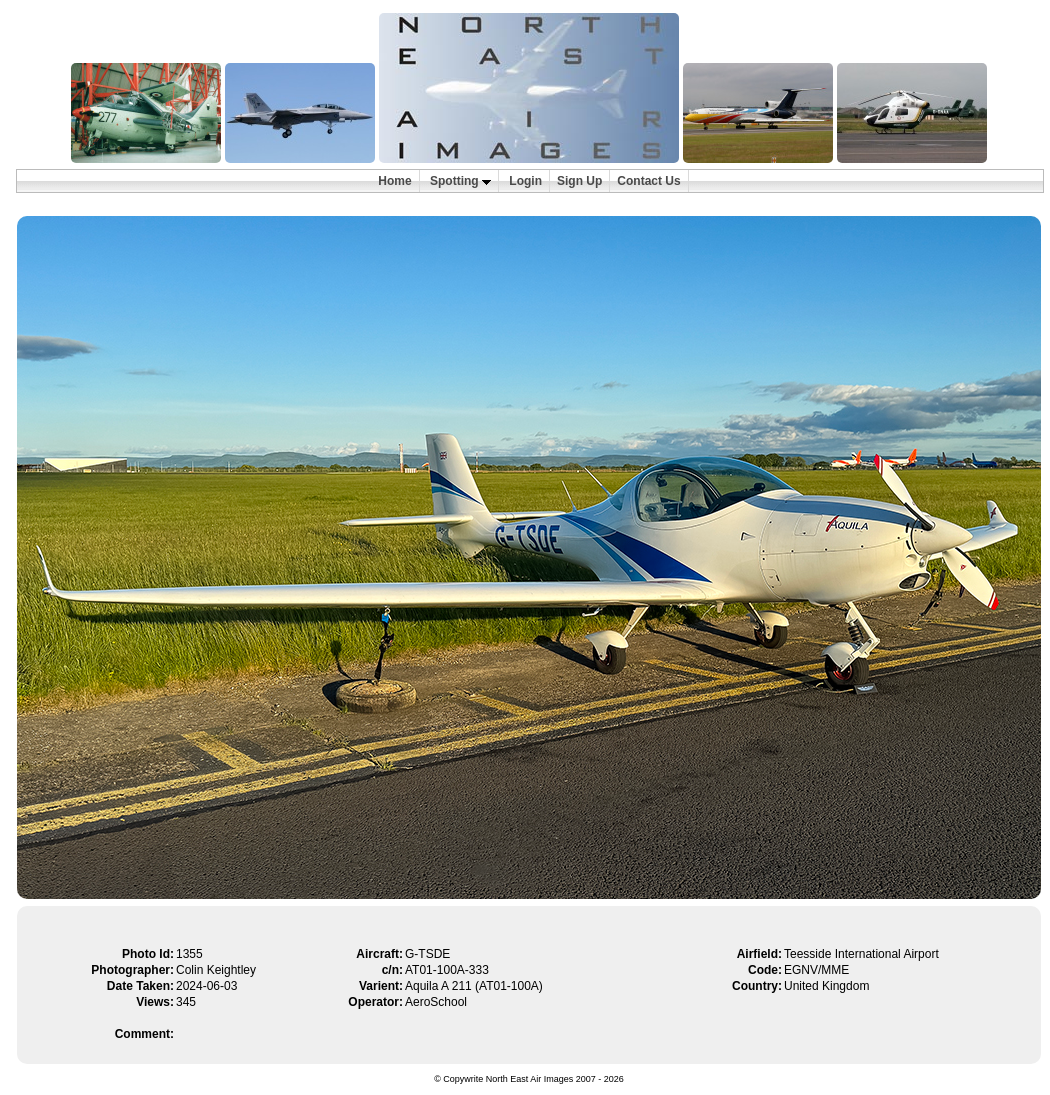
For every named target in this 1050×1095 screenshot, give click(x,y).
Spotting (460, 181)
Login (525, 181)
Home (394, 181)
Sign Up (579, 181)
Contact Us (648, 181)
